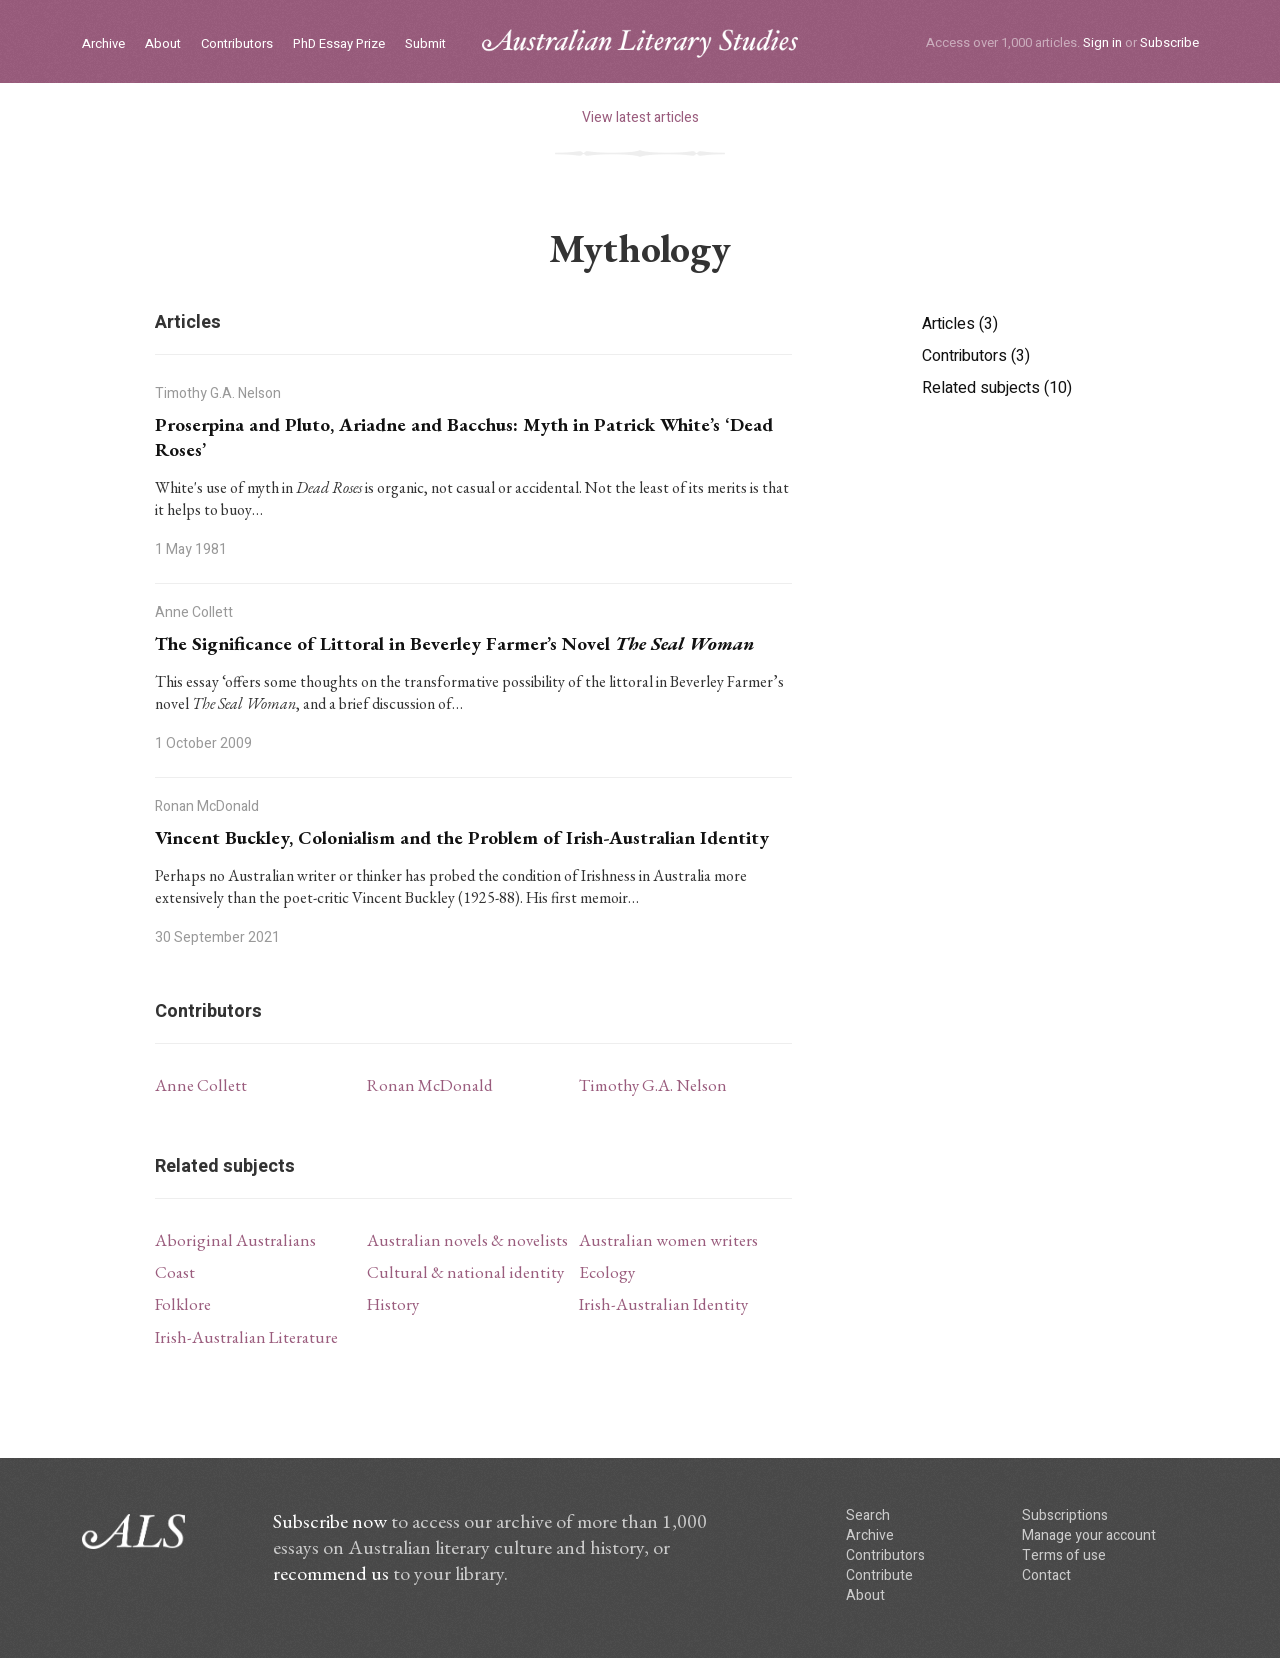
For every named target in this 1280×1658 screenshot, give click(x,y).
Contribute (879, 1575)
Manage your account (1089, 1535)
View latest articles (640, 117)
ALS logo (640, 43)
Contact (1046, 1575)
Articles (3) (960, 324)
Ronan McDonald (430, 1085)
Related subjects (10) (997, 388)
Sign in (1102, 42)
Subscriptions (1065, 1515)
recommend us (331, 1573)
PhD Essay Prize (339, 44)
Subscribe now (330, 1521)
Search (868, 1515)
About (163, 44)
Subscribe (1169, 42)
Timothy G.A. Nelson (653, 1085)
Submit (425, 44)
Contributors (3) (976, 356)
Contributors (237, 44)
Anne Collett (201, 1085)
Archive (103, 44)
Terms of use (1064, 1555)
